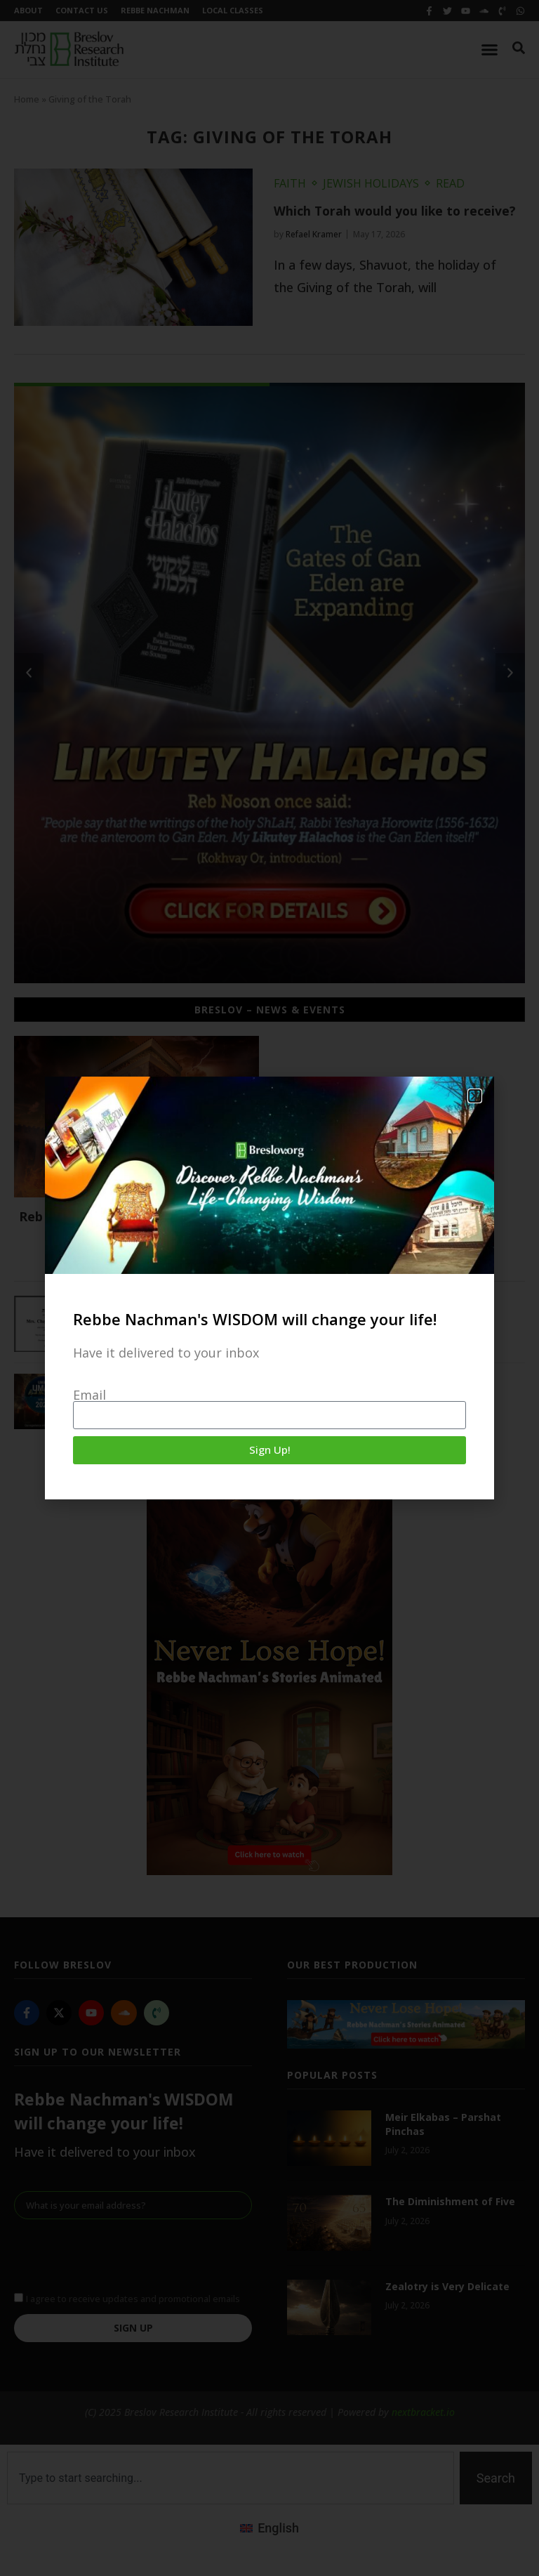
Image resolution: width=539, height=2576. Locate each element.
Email (89, 1394)
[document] (269, 1288)
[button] (475, 1096)
